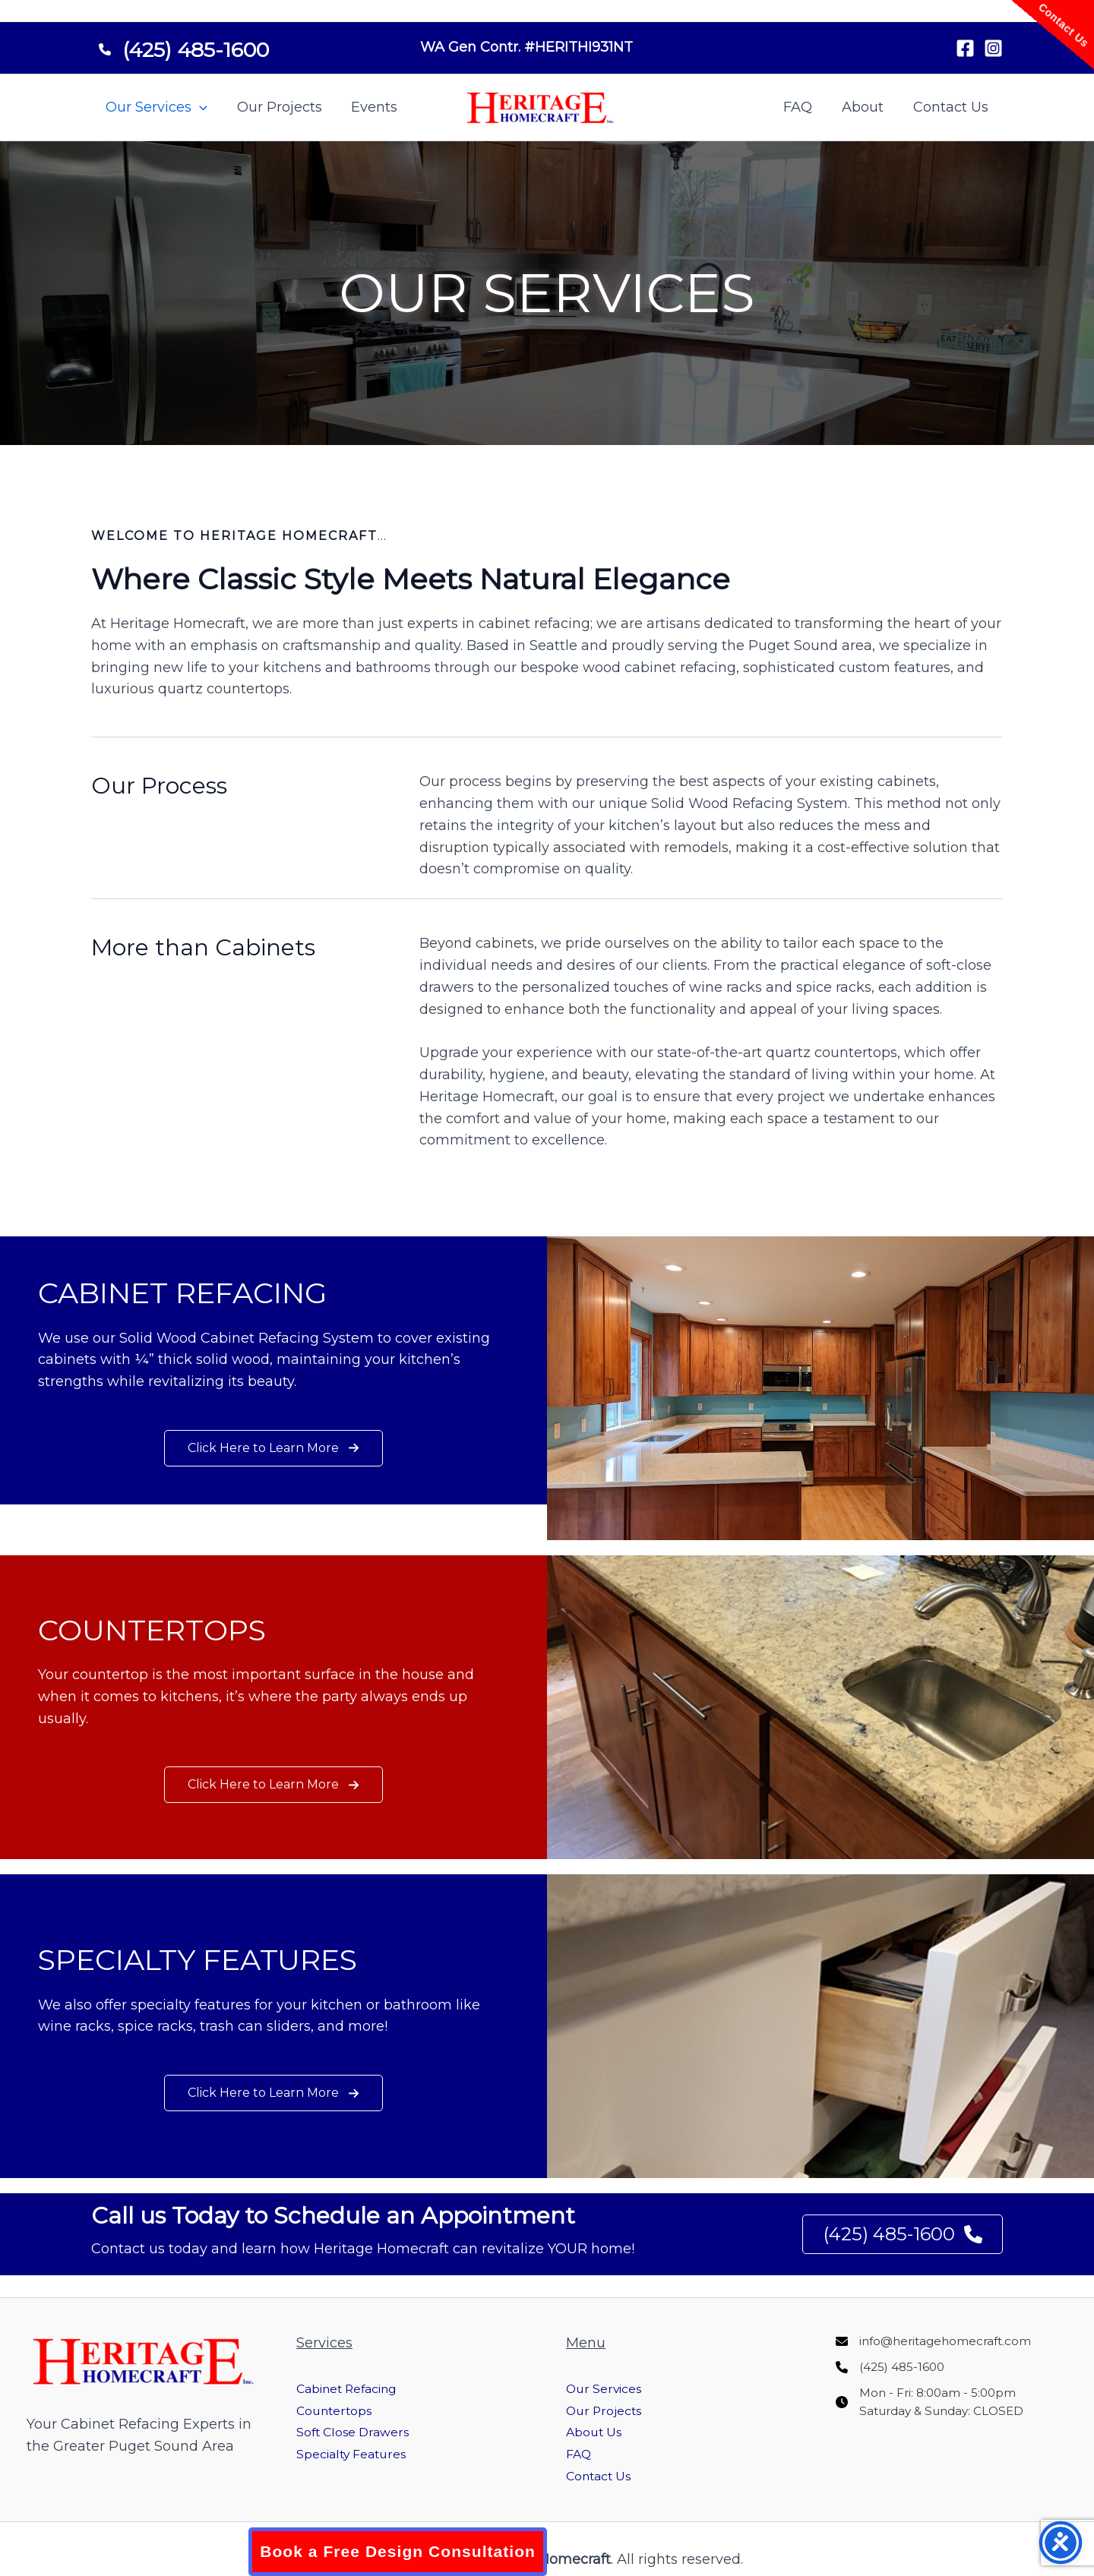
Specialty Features (359, 2453)
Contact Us (951, 107)
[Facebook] (965, 48)
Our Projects (276, 107)
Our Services (156, 107)
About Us (597, 2431)
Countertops (338, 2410)
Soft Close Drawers (360, 2431)
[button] (199, 107)
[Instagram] (993, 48)
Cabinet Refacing (355, 2388)
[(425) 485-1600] (184, 44)
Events (369, 107)
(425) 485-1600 (899, 2234)
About (866, 107)
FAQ (803, 107)
